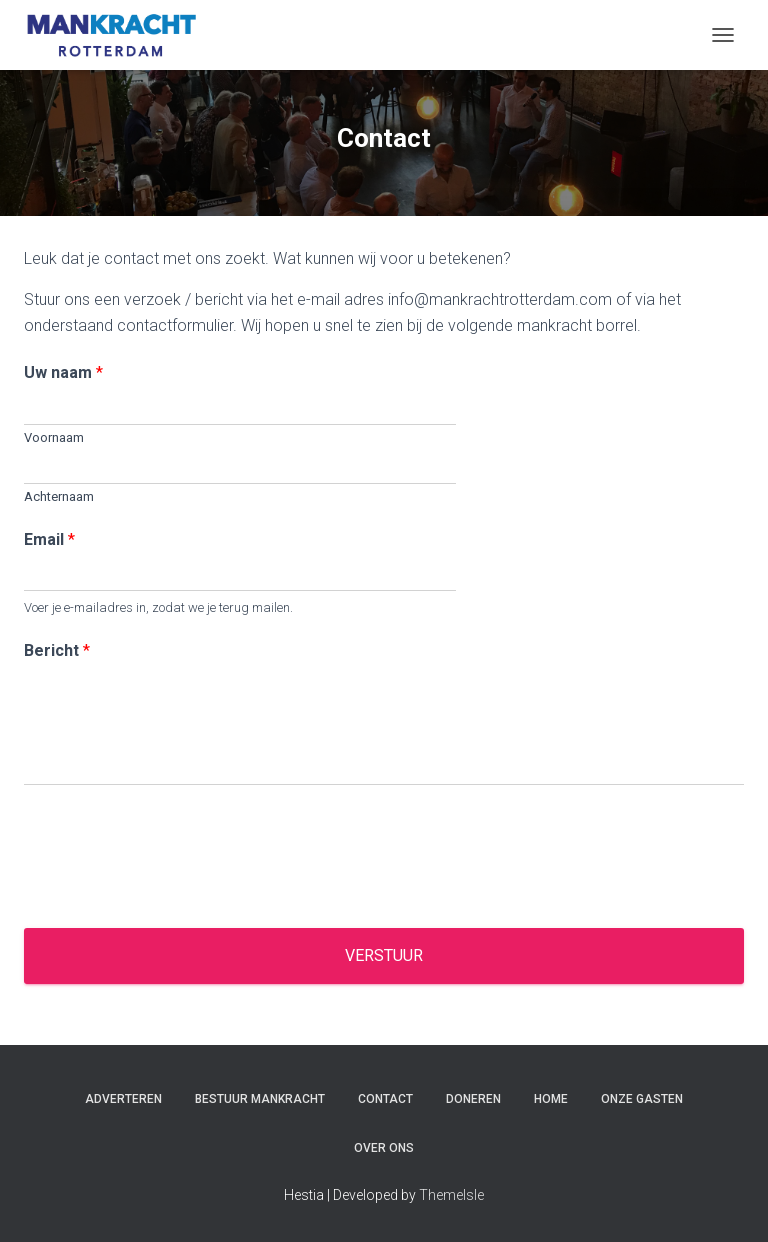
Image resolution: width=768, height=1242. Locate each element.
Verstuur (384, 955)
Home (551, 1099)
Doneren (473, 1099)
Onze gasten (642, 1099)
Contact (385, 1099)
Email (49, 539)
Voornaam (54, 437)
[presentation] (176, 895)
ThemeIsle (451, 1195)
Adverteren (123, 1099)
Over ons (384, 1148)
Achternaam (59, 496)
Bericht (57, 650)
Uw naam (63, 372)
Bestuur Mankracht (260, 1099)
